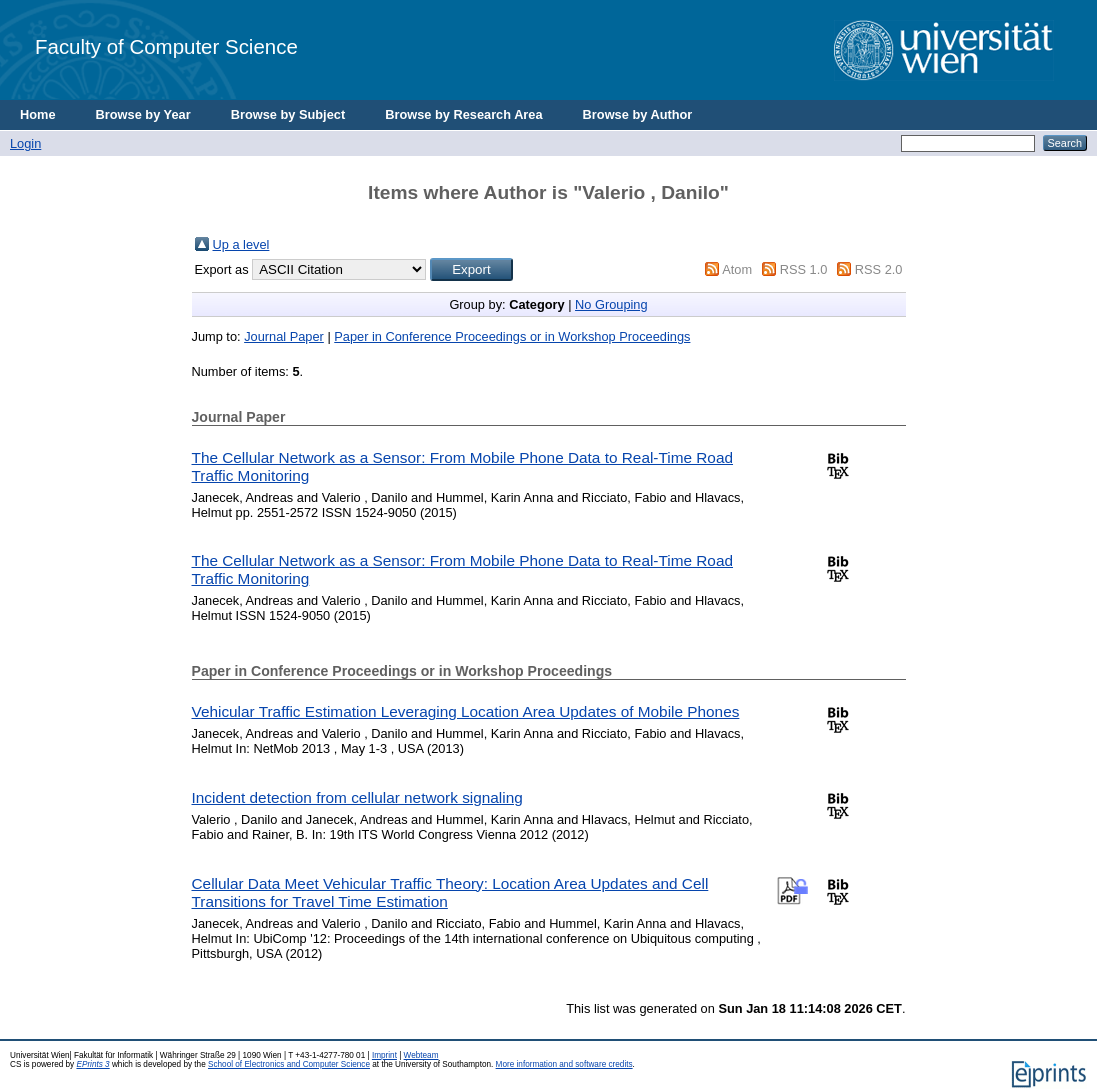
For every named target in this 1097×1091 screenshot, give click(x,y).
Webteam (421, 1055)
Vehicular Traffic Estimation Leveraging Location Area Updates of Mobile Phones (466, 711)
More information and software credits (564, 1064)
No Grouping (611, 304)
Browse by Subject (288, 114)
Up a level (241, 244)
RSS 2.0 (879, 269)
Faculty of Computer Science (166, 46)
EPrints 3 (92, 1064)
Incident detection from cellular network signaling (357, 797)
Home (38, 114)
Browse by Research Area (463, 114)
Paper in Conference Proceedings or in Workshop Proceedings (512, 336)
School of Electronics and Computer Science (289, 1064)
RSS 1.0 (804, 269)
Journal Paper (284, 336)
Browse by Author (638, 114)
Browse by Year (143, 114)
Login (25, 143)
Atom (737, 269)
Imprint (384, 1055)
